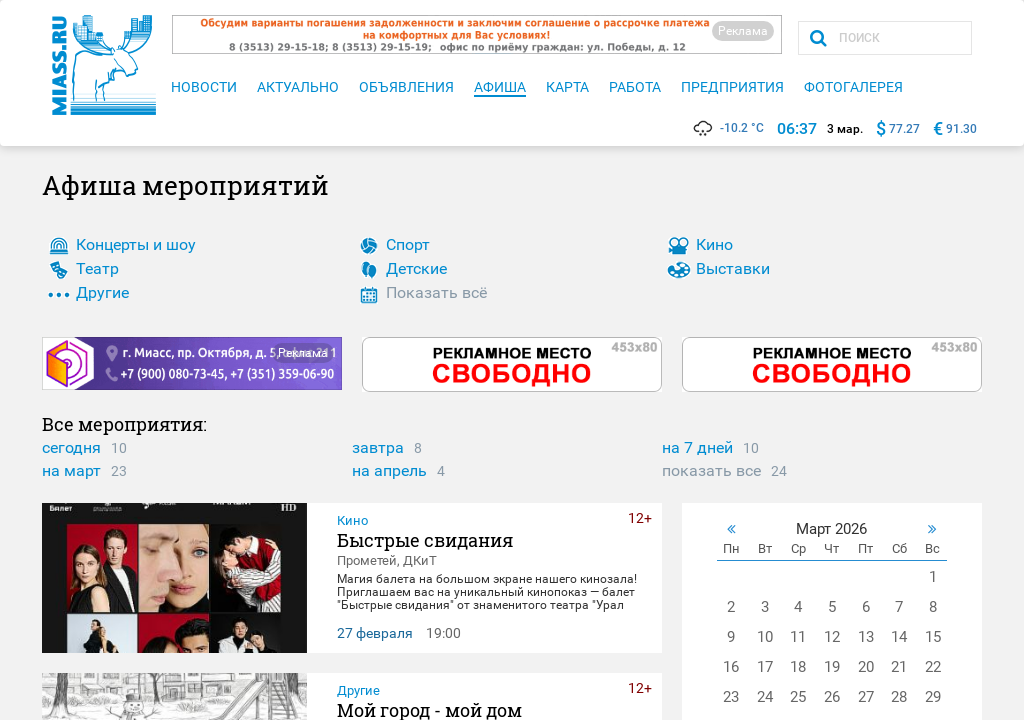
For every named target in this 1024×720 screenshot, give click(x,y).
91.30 (961, 129)
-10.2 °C (727, 128)
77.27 (904, 129)
